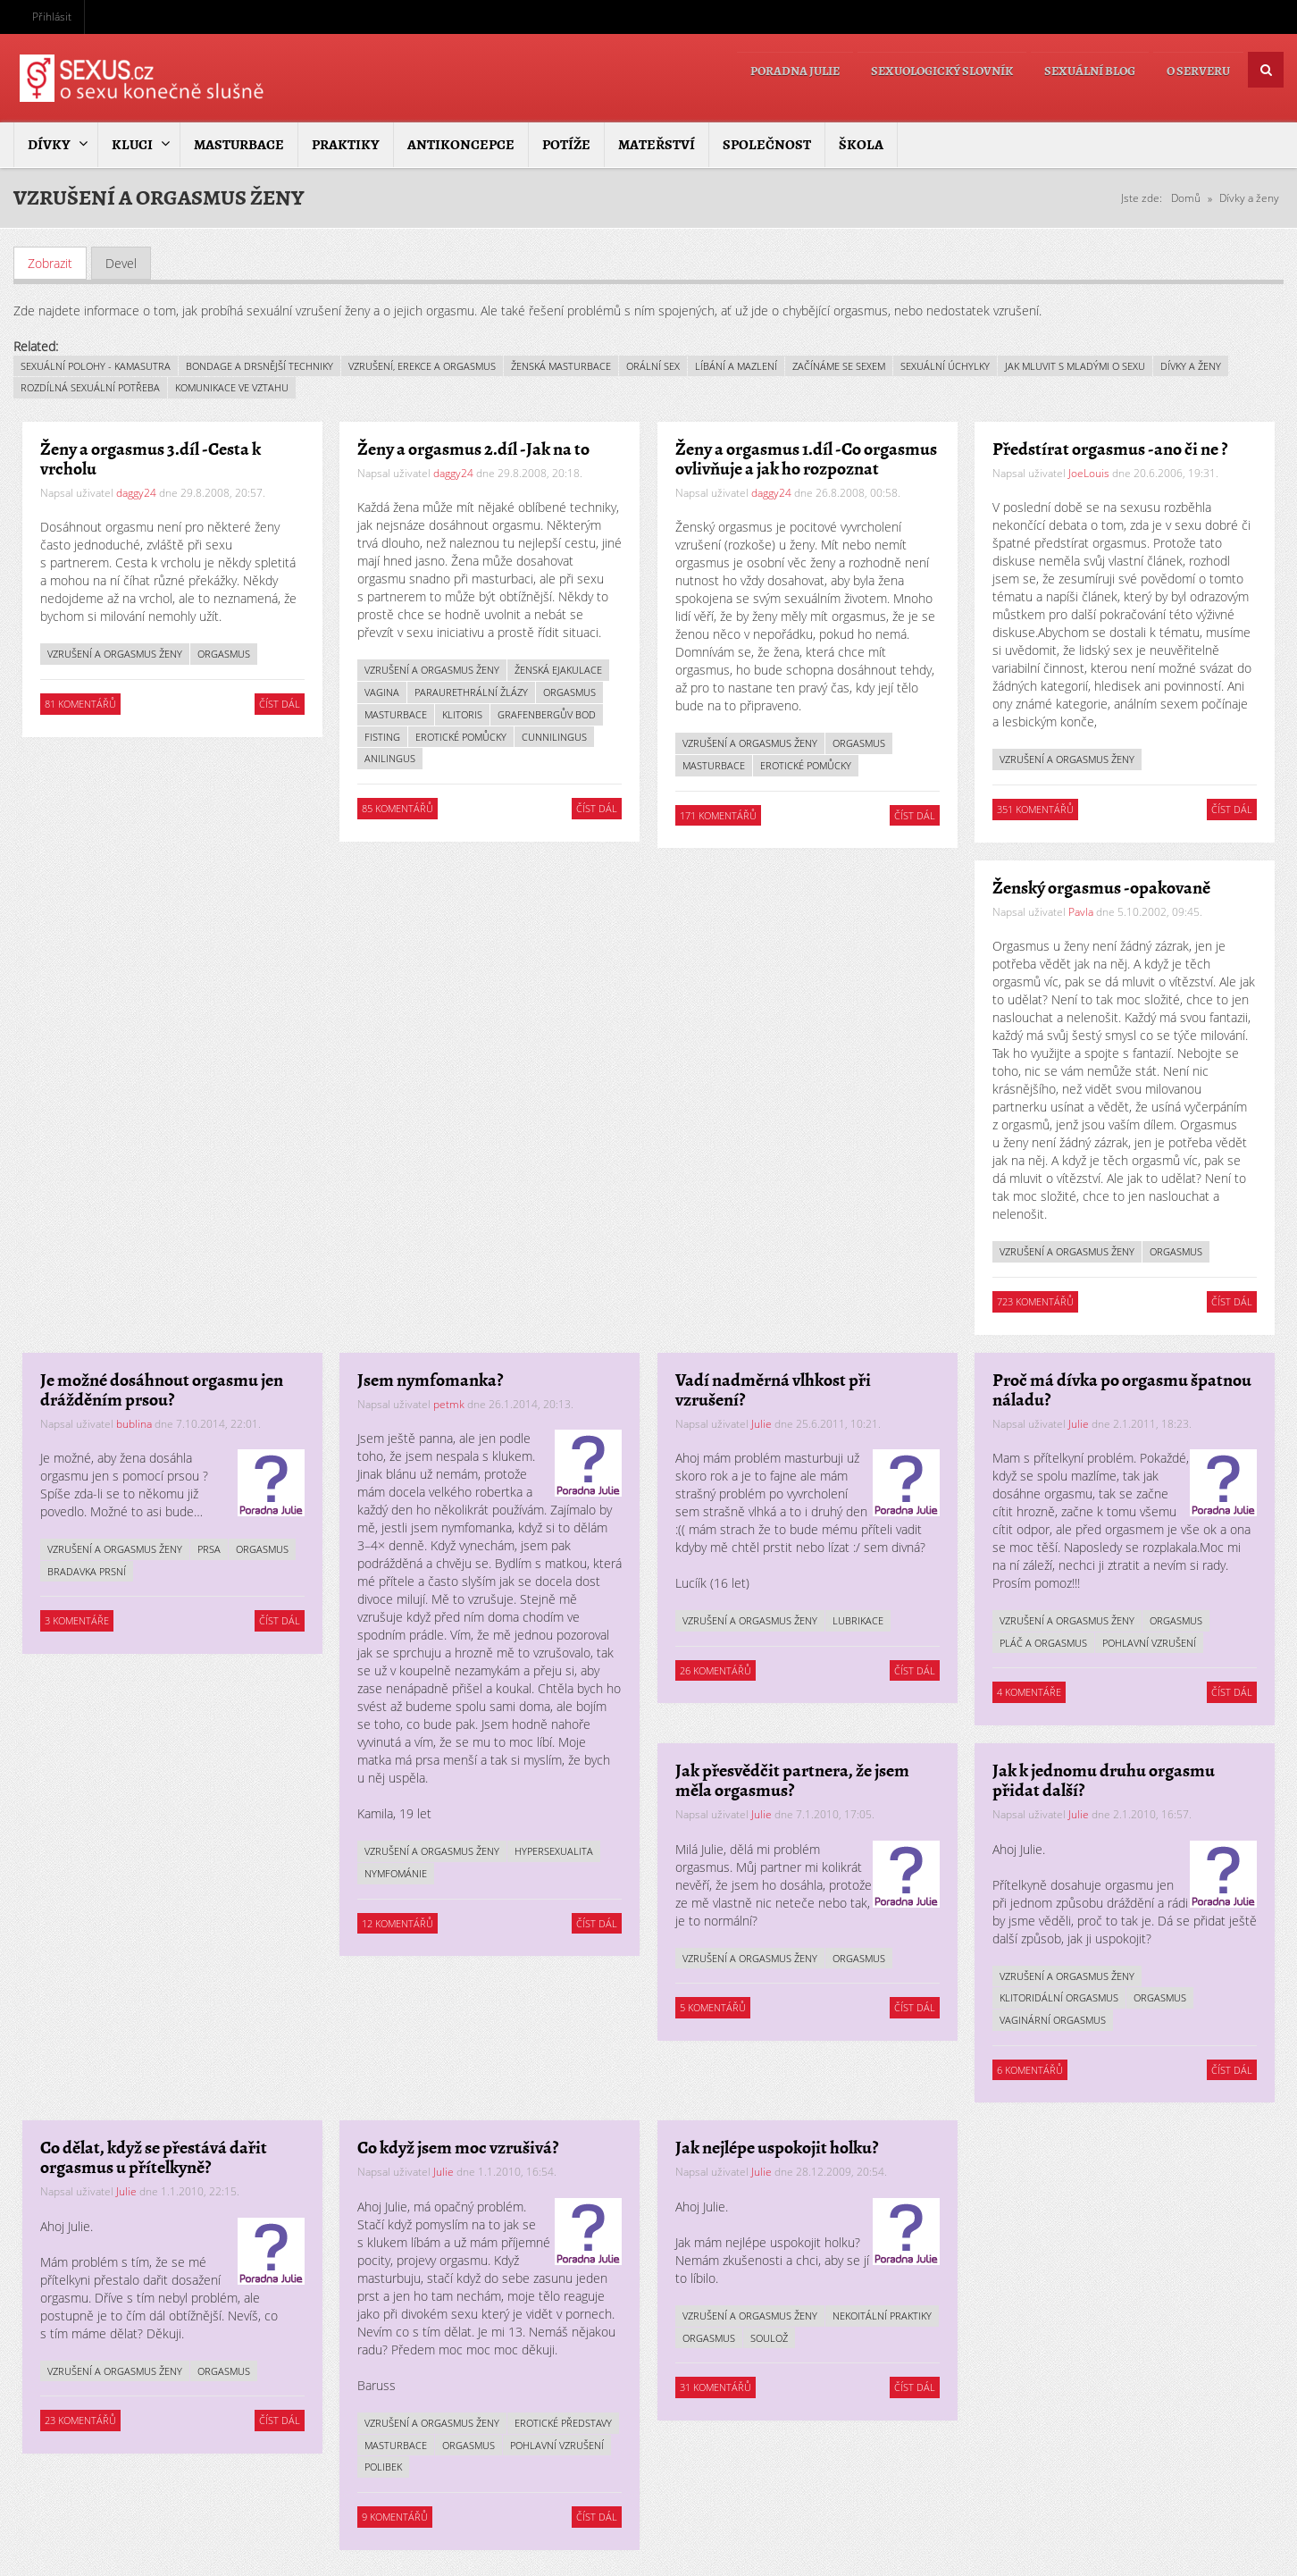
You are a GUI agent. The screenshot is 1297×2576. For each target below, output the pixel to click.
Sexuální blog (1076, 69)
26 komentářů (715, 1670)
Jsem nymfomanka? (431, 1379)
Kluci (132, 145)
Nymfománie (396, 1873)
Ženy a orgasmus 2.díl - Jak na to (474, 449)
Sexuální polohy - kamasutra (96, 365)
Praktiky (346, 145)
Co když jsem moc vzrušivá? (458, 2147)
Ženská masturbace (561, 365)
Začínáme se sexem (838, 365)
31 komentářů (715, 2387)
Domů (1186, 198)
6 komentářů (1031, 2069)
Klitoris (463, 714)
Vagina (382, 692)
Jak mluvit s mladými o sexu (1075, 365)
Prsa (209, 1549)
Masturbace (239, 145)
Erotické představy (564, 2422)
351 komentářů (1036, 809)
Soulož (883, 2337)
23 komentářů (80, 2420)
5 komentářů (713, 2007)
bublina (134, 1423)
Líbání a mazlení (736, 365)
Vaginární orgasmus (1053, 2019)
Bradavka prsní (86, 1571)
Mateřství (656, 145)
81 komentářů (80, 703)
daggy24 (136, 492)
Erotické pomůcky (461, 736)
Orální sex (653, 365)
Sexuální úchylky (945, 365)
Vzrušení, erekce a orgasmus (422, 365)
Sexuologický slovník (920, 69)
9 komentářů (396, 2516)
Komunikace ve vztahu (232, 387)
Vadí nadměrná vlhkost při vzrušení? (773, 1389)
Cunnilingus (555, 736)
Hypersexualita (554, 1851)
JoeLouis (1089, 473)
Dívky (49, 145)
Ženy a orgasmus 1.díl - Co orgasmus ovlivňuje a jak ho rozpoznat (806, 459)
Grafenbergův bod (547, 714)
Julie (761, 1423)
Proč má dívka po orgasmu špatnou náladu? (1122, 1389)
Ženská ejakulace (559, 669)
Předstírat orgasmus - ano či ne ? (1110, 449)
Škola (861, 145)
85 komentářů (398, 808)
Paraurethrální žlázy (472, 692)
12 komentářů (398, 1922)
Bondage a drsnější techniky (259, 365)
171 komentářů (718, 815)
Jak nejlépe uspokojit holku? (776, 2147)
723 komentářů (1036, 1301)
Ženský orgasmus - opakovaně (1102, 888)
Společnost (767, 145)
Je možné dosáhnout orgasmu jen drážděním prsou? (161, 1389)
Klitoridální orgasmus (1059, 1997)
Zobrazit (57, 262)
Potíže (566, 145)
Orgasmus (223, 653)
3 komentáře (77, 1620)
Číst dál (282, 703)
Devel (121, 262)
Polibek (384, 2466)
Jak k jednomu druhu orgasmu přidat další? (1104, 1780)
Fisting (383, 736)
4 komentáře (1030, 1692)
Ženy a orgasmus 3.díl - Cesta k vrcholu (150, 459)
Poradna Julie (763, 69)
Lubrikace (858, 1620)
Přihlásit (51, 16)
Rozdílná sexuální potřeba (90, 387)
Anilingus (390, 758)
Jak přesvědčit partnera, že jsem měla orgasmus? (792, 1780)
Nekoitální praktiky (732, 2337)
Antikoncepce (461, 145)
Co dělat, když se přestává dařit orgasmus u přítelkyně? (153, 2157)
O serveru (1194, 69)
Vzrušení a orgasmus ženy (114, 653)
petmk (449, 1403)
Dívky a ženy (1249, 198)
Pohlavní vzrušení (1150, 1642)
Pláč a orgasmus (1044, 1642)
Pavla (1081, 911)
